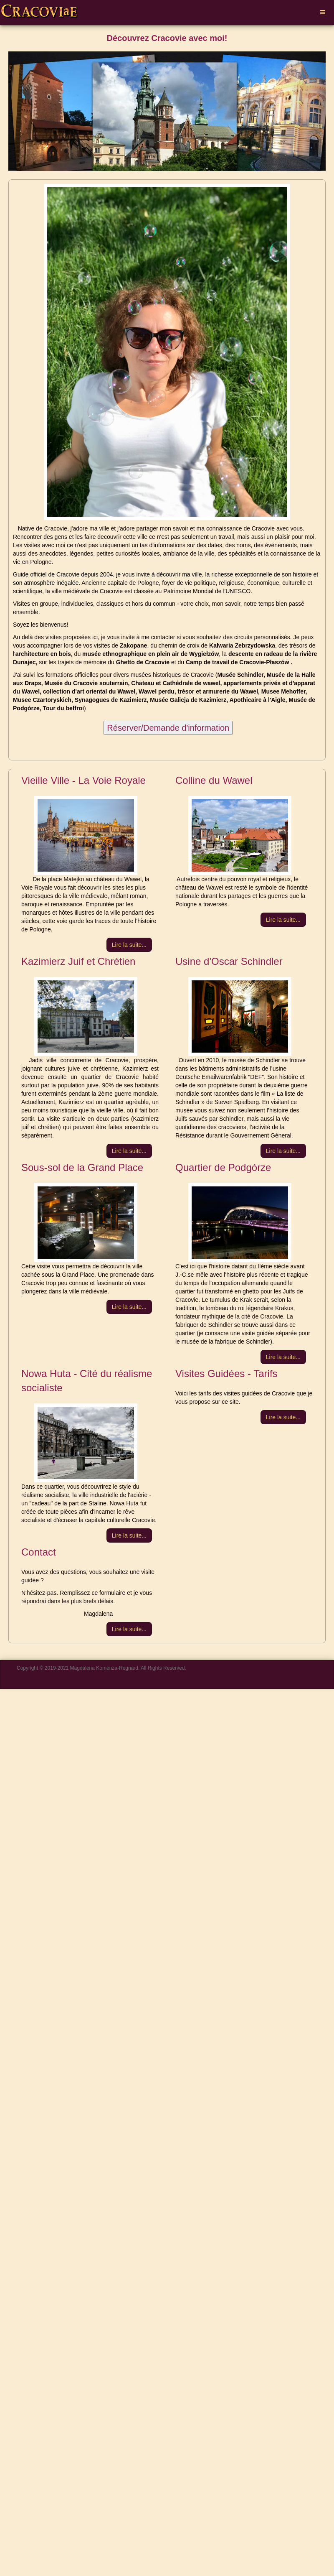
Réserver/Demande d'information (168, 727)
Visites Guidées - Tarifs (226, 1373)
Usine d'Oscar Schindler (229, 961)
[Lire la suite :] (129, 945)
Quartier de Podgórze (223, 1167)
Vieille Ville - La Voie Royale (83, 780)
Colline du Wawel (214, 780)
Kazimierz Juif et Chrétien (78, 961)
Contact (38, 1552)
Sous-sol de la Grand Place (82, 1167)
